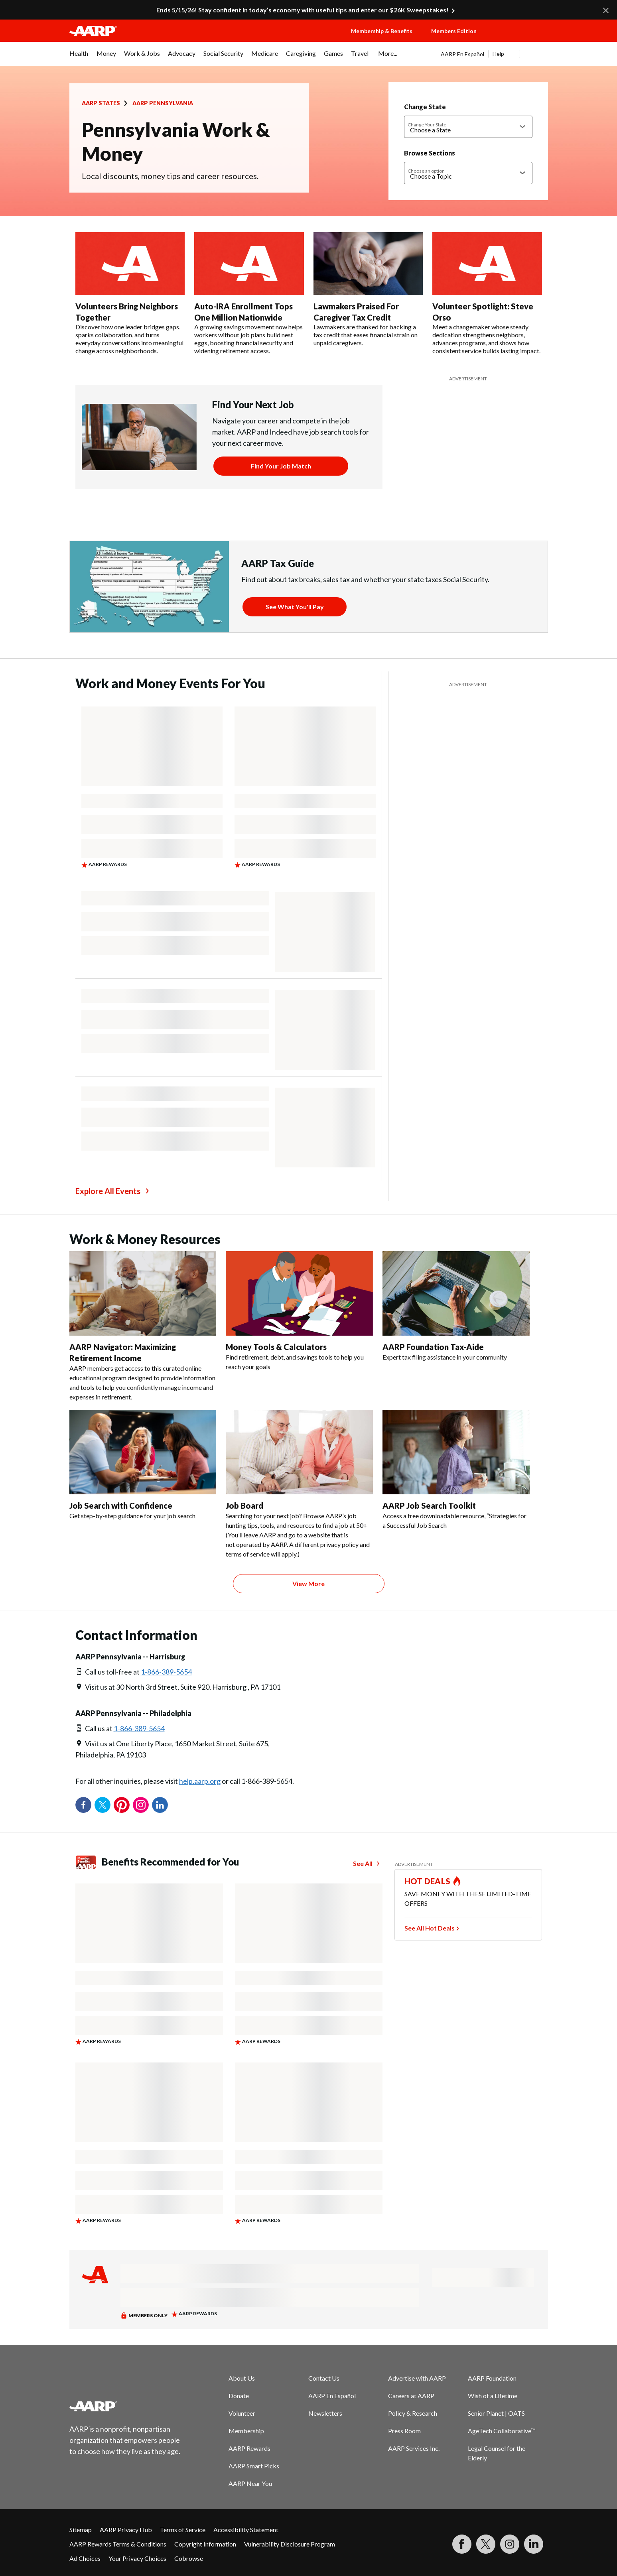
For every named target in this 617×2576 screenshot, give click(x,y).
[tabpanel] (494, 54)
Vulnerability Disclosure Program (289, 2544)
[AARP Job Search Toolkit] (456, 1470)
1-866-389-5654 (166, 1671)
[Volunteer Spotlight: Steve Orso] (487, 293)
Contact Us (323, 2378)
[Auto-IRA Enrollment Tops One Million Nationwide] (249, 293)
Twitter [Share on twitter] (102, 1805)
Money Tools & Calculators (276, 1347)
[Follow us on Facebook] (461, 2544)
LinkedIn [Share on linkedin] (160, 1805)
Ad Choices (85, 2558)
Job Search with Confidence (120, 1505)
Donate (239, 2395)
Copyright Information (205, 2544)
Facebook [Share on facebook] (83, 1805)
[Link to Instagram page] (509, 2544)
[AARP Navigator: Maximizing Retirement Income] (143, 1326)
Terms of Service (182, 2529)
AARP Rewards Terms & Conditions (117, 2544)
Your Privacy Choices (137, 2558)
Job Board (244, 1505)
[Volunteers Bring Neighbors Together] (130, 293)
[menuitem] (79, 57)
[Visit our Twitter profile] (485, 2544)
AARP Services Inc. (414, 2448)
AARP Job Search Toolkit (429, 1505)
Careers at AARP (411, 2395)
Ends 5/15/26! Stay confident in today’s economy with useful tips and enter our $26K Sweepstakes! (302, 10)
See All (363, 1863)
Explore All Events (107, 1191)
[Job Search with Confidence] (143, 1465)
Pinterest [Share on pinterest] (122, 1805)
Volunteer (242, 2413)
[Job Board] (299, 1484)
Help (498, 53)
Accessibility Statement (245, 2529)
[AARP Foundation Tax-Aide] (456, 1306)
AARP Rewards (249, 2448)
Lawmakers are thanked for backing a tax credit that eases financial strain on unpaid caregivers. (365, 334)
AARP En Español (462, 54)
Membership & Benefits (381, 31)
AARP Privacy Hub (126, 2529)
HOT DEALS (427, 1881)
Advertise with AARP (417, 2378)
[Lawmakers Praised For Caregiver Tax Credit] (368, 289)
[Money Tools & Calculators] (299, 1311)
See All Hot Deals (429, 1928)
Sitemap (80, 2529)
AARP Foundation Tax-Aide (433, 1347)
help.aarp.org (200, 1781)
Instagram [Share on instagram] (141, 1805)
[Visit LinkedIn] (533, 2544)
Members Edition (454, 31)
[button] (520, 39)
